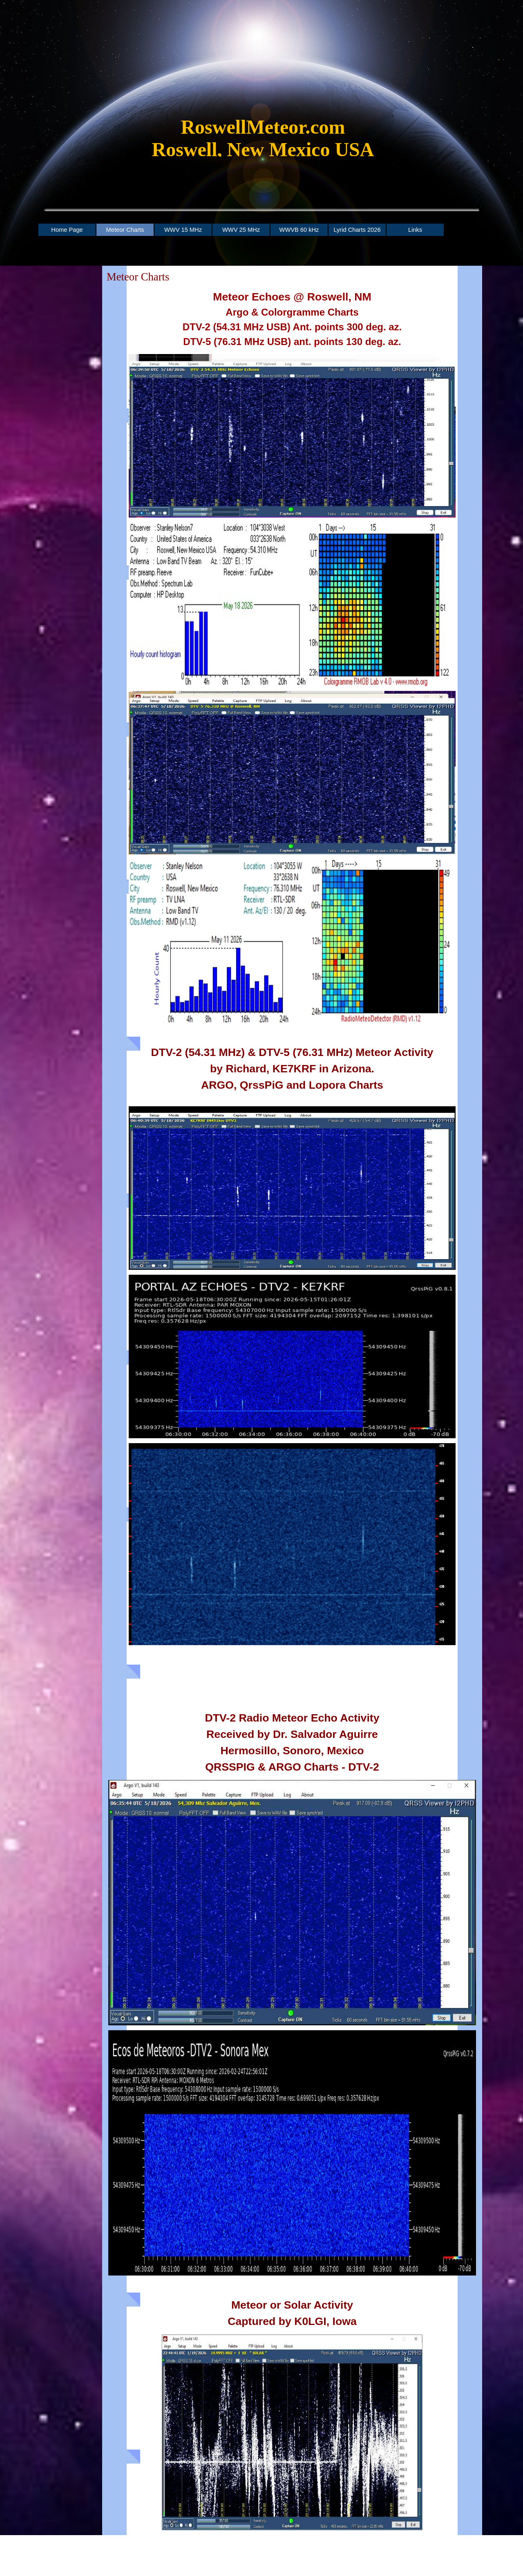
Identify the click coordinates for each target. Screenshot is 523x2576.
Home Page (67, 229)
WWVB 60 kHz (299, 229)
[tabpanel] (263, 142)
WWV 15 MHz (183, 229)
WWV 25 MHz (241, 229)
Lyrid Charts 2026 (356, 229)
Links (415, 229)
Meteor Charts (125, 229)
